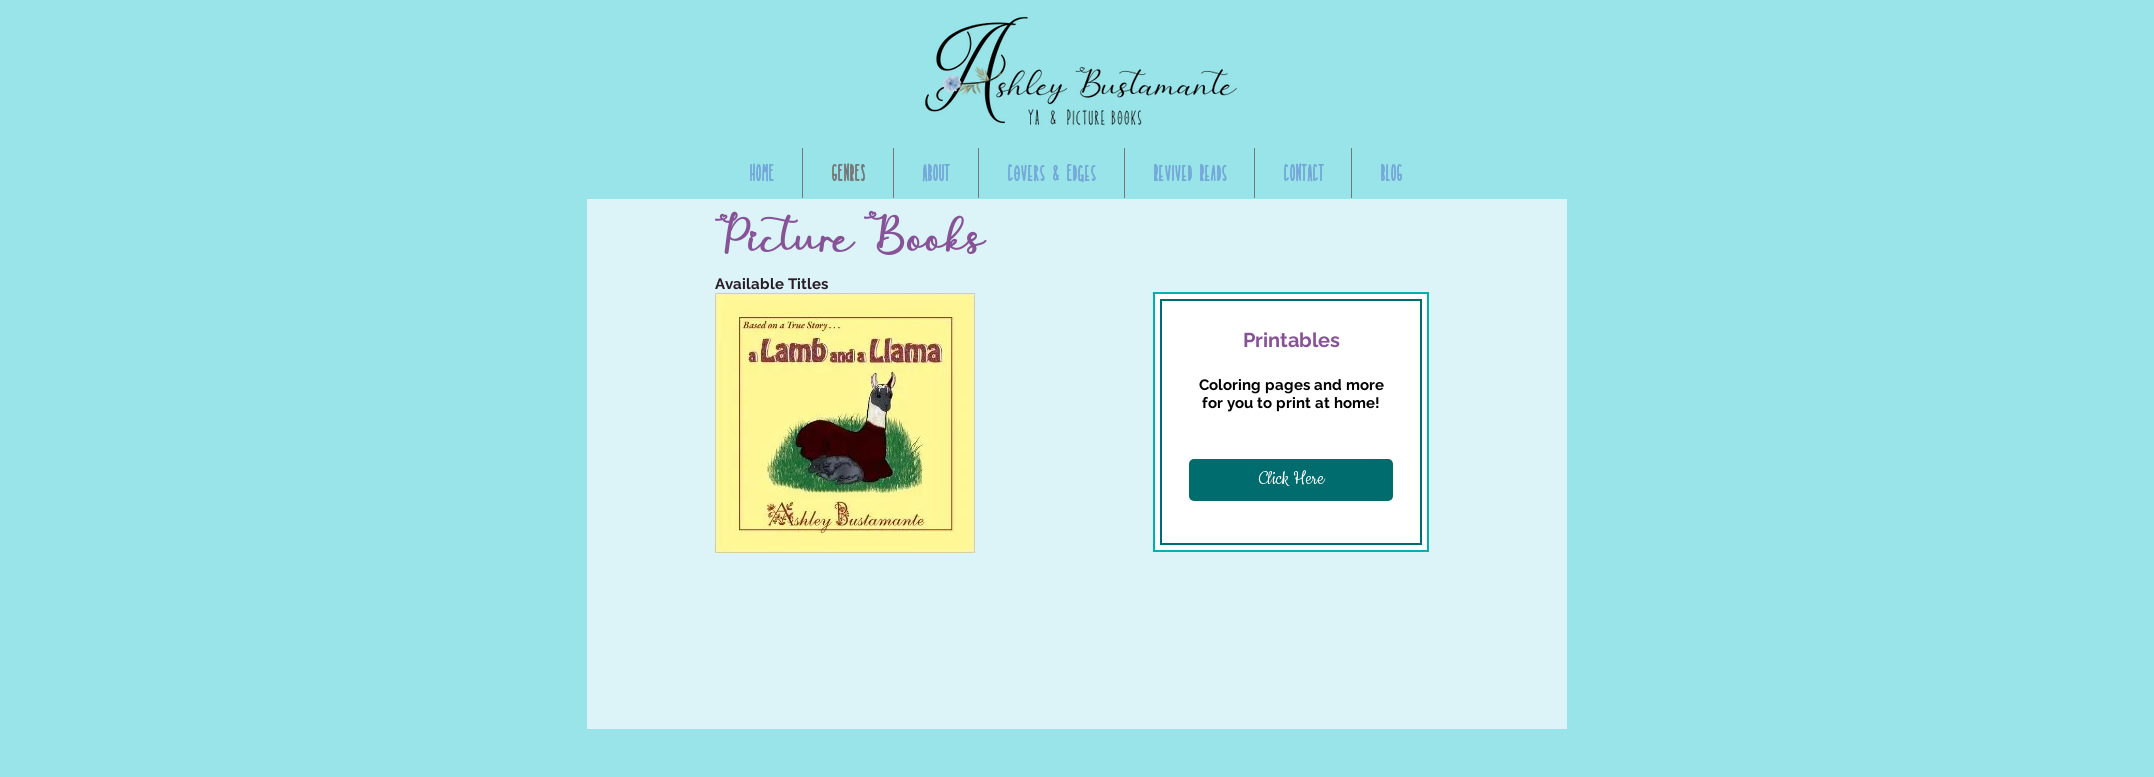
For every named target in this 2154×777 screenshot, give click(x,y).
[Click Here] (1291, 480)
